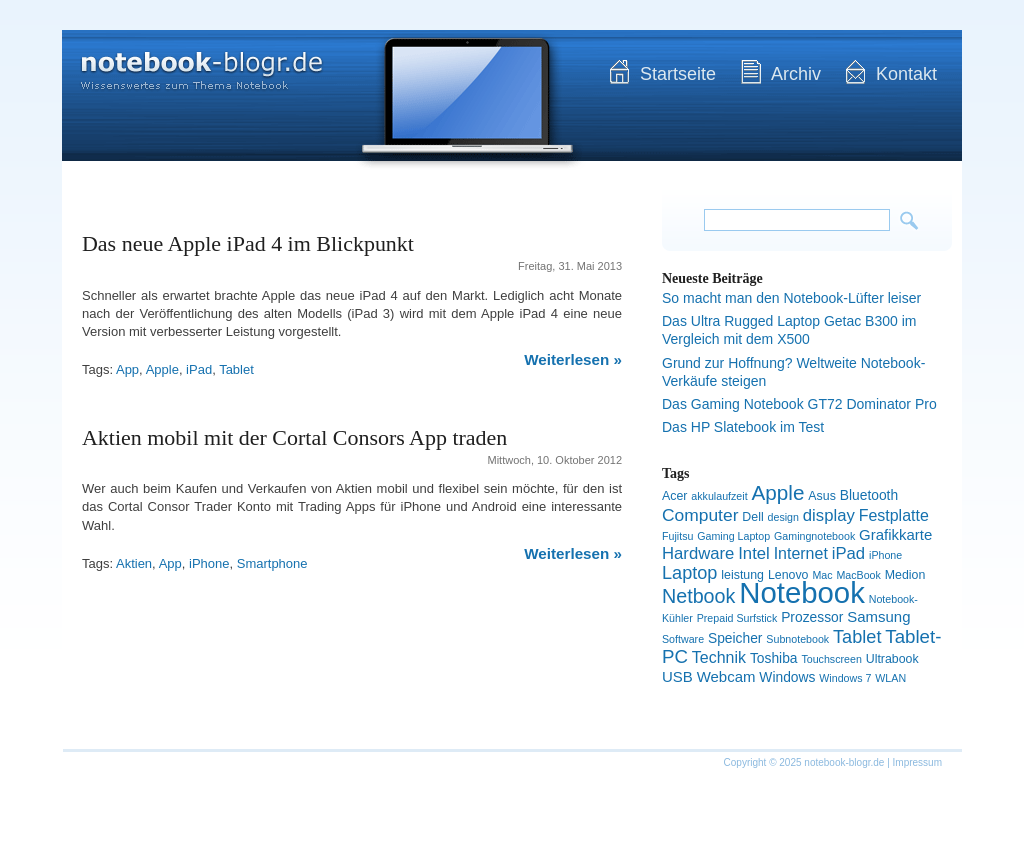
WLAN (890, 678)
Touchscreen (831, 659)
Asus (822, 496)
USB (677, 676)
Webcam (726, 676)
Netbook (698, 596)
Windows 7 (845, 678)
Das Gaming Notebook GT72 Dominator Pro (799, 404)
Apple (162, 369)
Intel (754, 553)
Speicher (735, 638)
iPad (199, 369)
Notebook (802, 592)
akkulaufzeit (719, 496)
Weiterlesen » (573, 359)
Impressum (917, 762)
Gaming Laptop (733, 536)
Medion (905, 575)
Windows (787, 677)
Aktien (134, 563)
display (829, 515)
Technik (719, 657)
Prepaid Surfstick (737, 618)
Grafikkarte (895, 534)
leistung (742, 575)
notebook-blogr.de (187, 60)
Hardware (698, 553)
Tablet (236, 369)
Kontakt (906, 74)
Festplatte (894, 515)
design (783, 517)
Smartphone (272, 563)
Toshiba (774, 658)
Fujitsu (677, 536)
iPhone (209, 563)
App (127, 369)
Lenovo (788, 575)
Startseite (678, 74)
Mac (822, 575)
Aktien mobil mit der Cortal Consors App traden (294, 437)
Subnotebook (797, 639)
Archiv (796, 74)
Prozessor (812, 617)
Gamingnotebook (814, 536)
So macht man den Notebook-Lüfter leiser (791, 298)
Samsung (878, 616)
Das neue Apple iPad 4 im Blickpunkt (248, 243)
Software (683, 639)
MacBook (858, 575)
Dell (752, 517)
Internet (801, 553)
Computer (700, 515)
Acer (674, 496)
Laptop (689, 573)
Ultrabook (892, 659)
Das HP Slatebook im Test (743, 427)
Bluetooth (869, 495)
